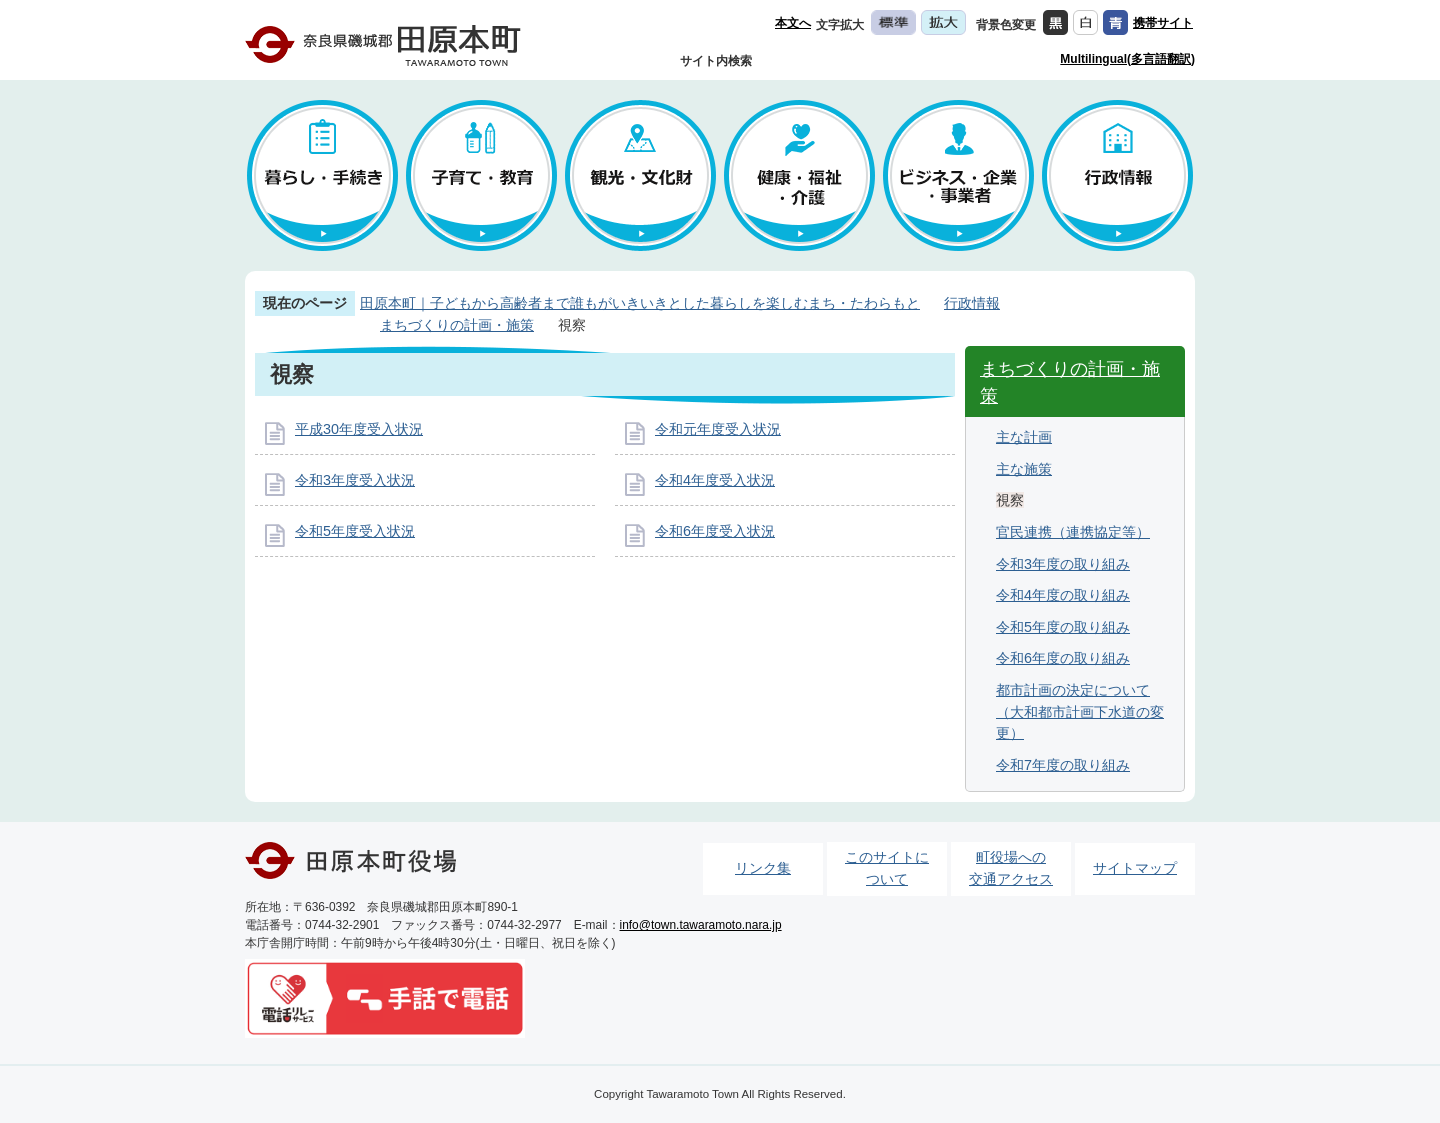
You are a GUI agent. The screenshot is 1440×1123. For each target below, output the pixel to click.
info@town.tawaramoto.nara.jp (701, 925)
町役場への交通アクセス (1011, 868)
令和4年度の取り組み (1063, 595)
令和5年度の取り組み (1063, 627)
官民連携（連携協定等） (1073, 532)
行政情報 (972, 303)
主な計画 (1024, 437)
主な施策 (1024, 469)
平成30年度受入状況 (359, 429)
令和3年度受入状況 (355, 480)
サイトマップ (1135, 868)
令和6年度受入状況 (715, 531)
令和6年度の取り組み (1063, 658)
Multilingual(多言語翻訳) (1127, 59)
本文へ (793, 23)
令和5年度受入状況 (355, 531)
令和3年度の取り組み (1063, 564)
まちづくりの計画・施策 (457, 325)
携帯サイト (1163, 23)
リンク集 (763, 868)
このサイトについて (887, 868)
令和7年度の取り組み (1063, 765)
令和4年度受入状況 (715, 480)
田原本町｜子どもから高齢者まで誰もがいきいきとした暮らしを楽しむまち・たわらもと (640, 303)
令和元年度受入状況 (718, 429)
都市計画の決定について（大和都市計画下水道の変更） (1080, 711)
